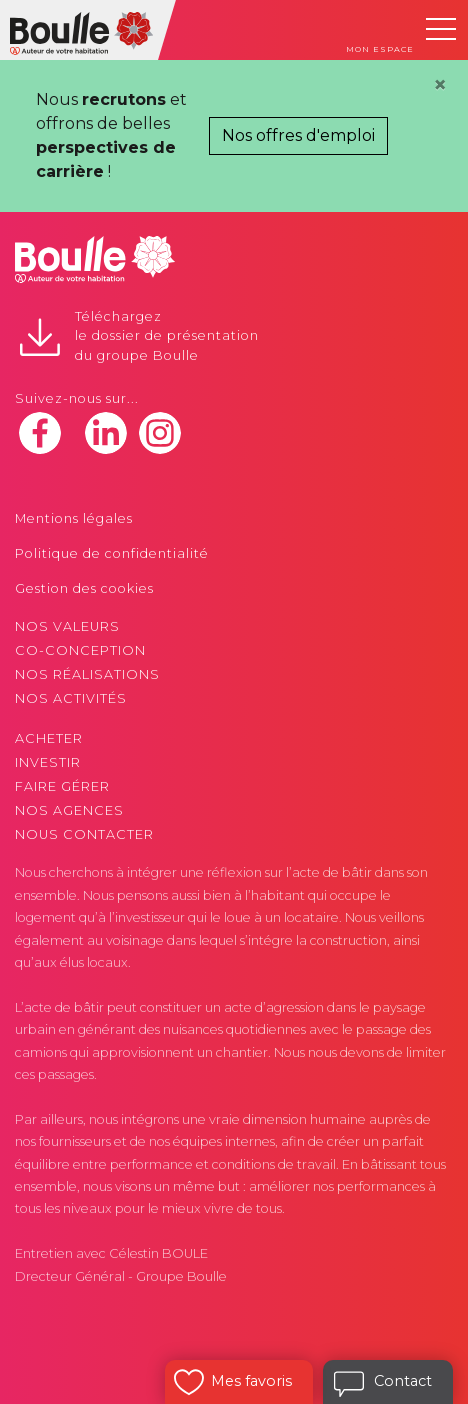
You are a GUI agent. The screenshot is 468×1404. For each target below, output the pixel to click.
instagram (160, 433)
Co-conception (80, 650)
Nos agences (69, 810)
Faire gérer (62, 786)
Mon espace (380, 49)
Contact (403, 1381)
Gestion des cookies (84, 588)
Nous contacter (84, 834)
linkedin (106, 433)
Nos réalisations (87, 674)
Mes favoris (251, 1381)
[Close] (440, 85)
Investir (48, 762)
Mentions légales (74, 518)
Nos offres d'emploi (298, 135)
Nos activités (71, 698)
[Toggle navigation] (441, 29)
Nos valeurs (67, 626)
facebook (40, 433)
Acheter (49, 738)
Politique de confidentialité (112, 553)
